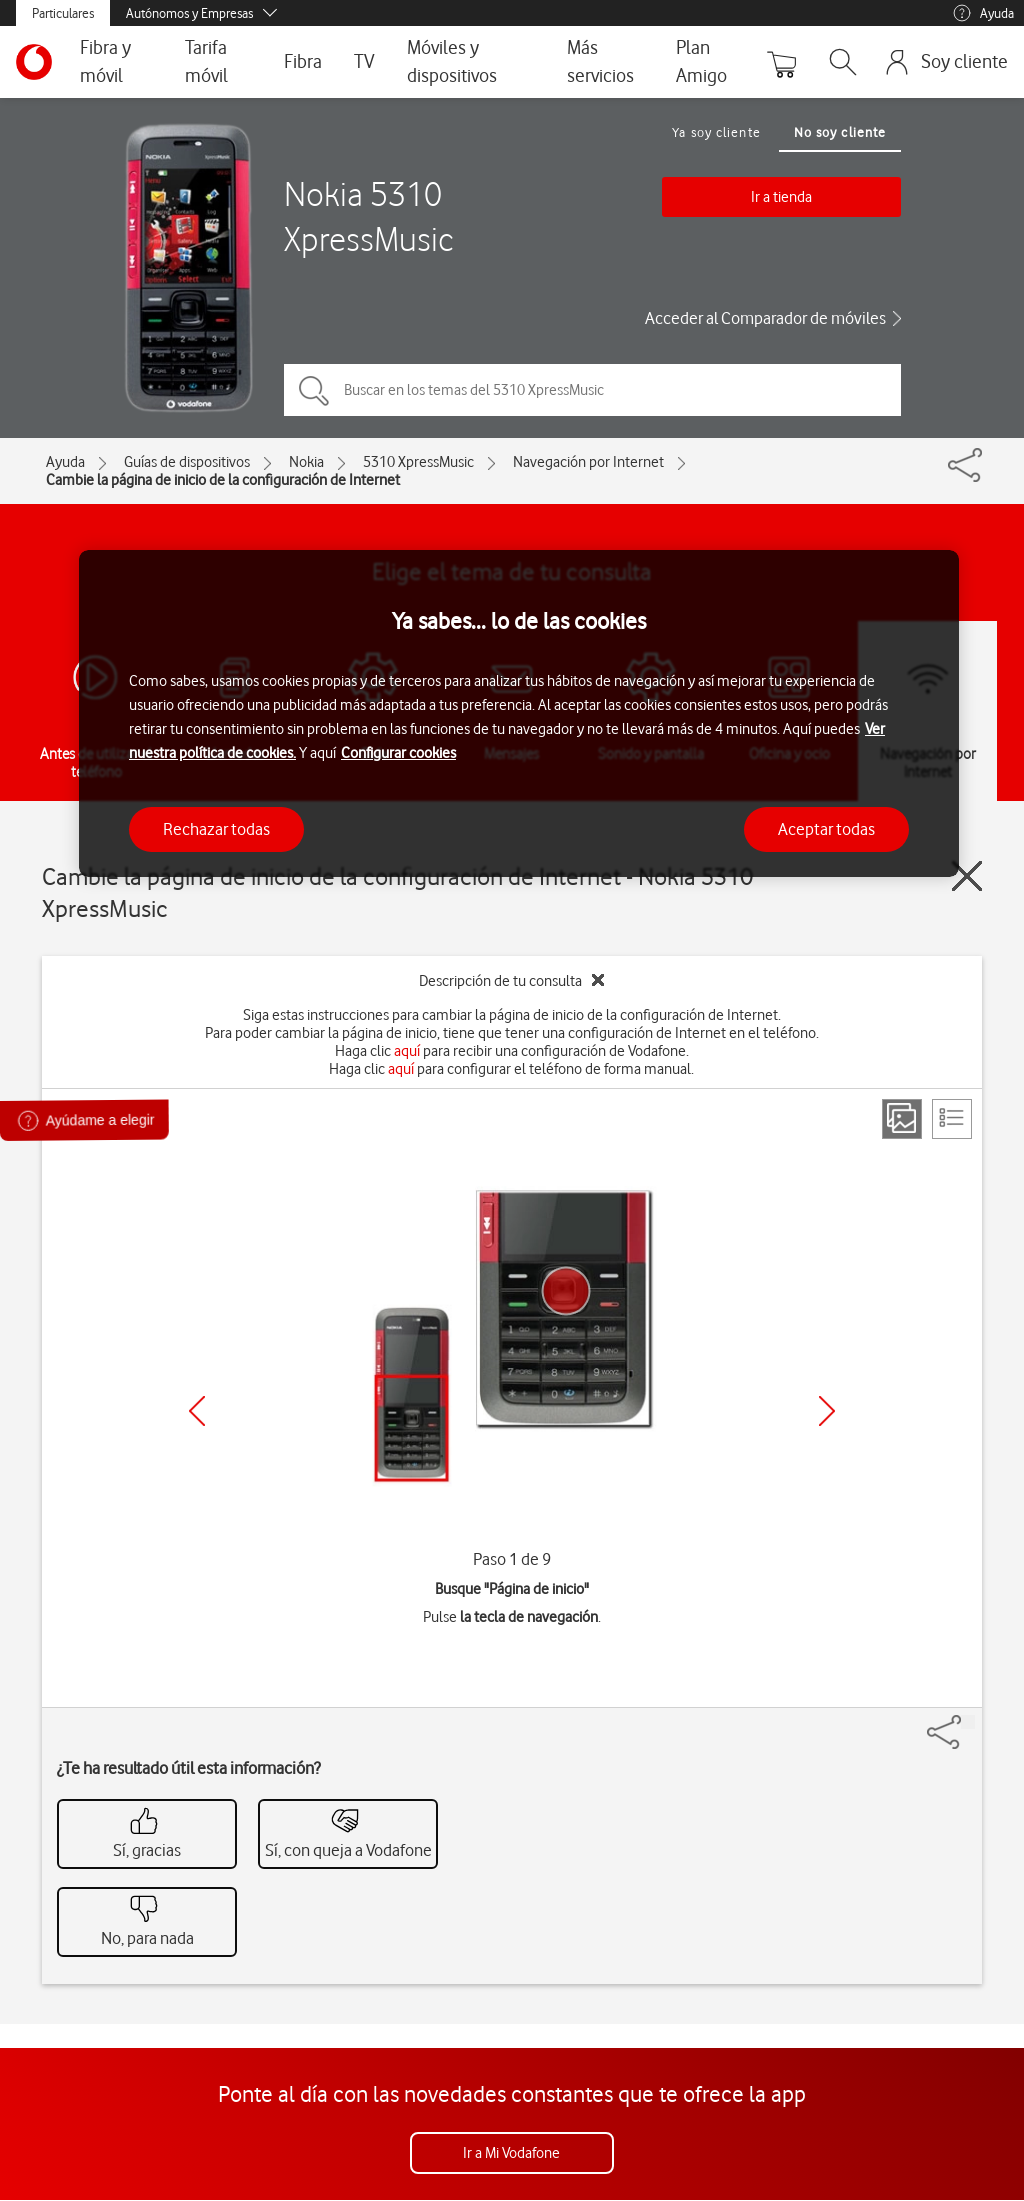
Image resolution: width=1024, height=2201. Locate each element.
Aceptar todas (826, 829)
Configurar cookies (398, 753)
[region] (519, 713)
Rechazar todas (216, 829)
